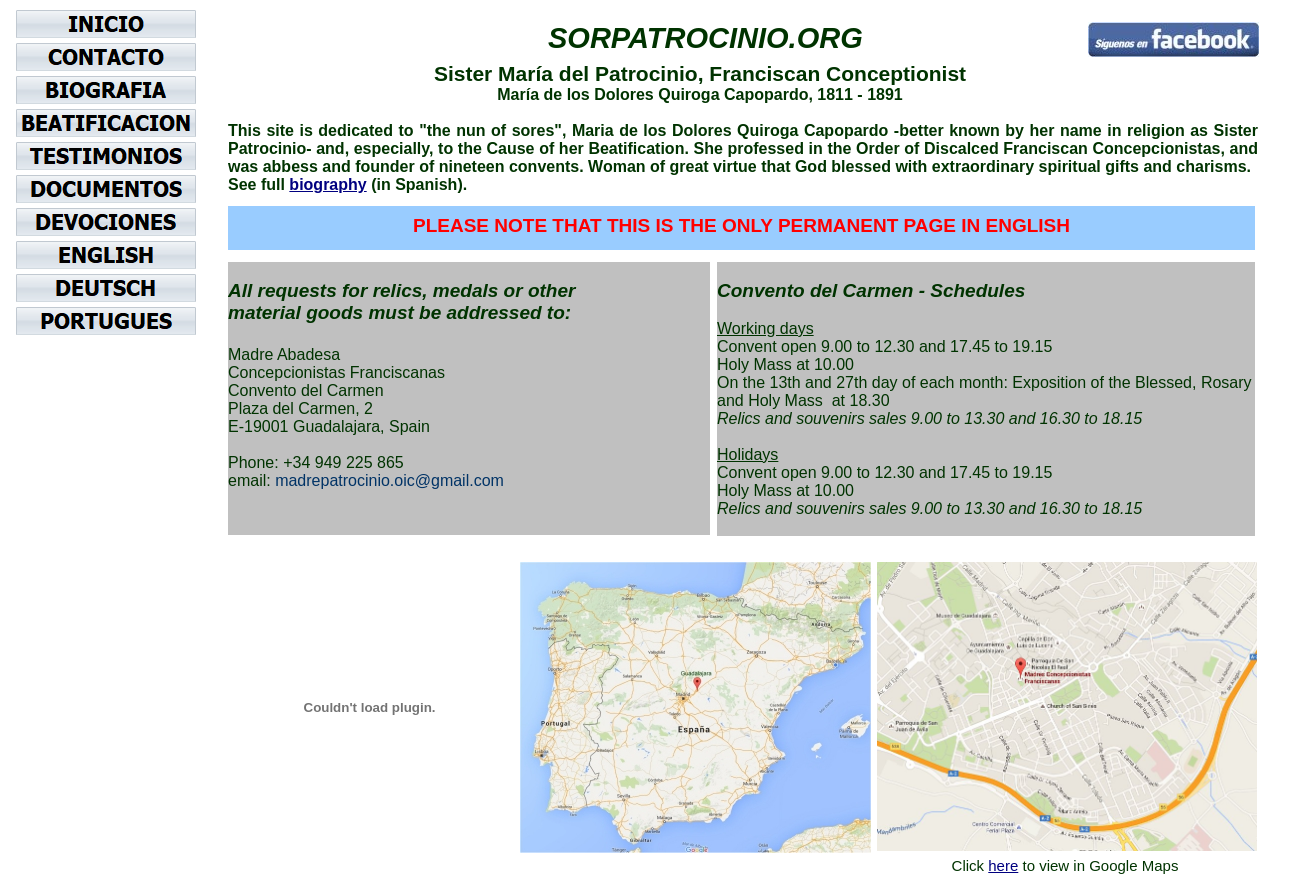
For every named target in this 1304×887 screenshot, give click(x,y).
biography (327, 184)
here (1003, 865)
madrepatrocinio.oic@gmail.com (389, 480)
